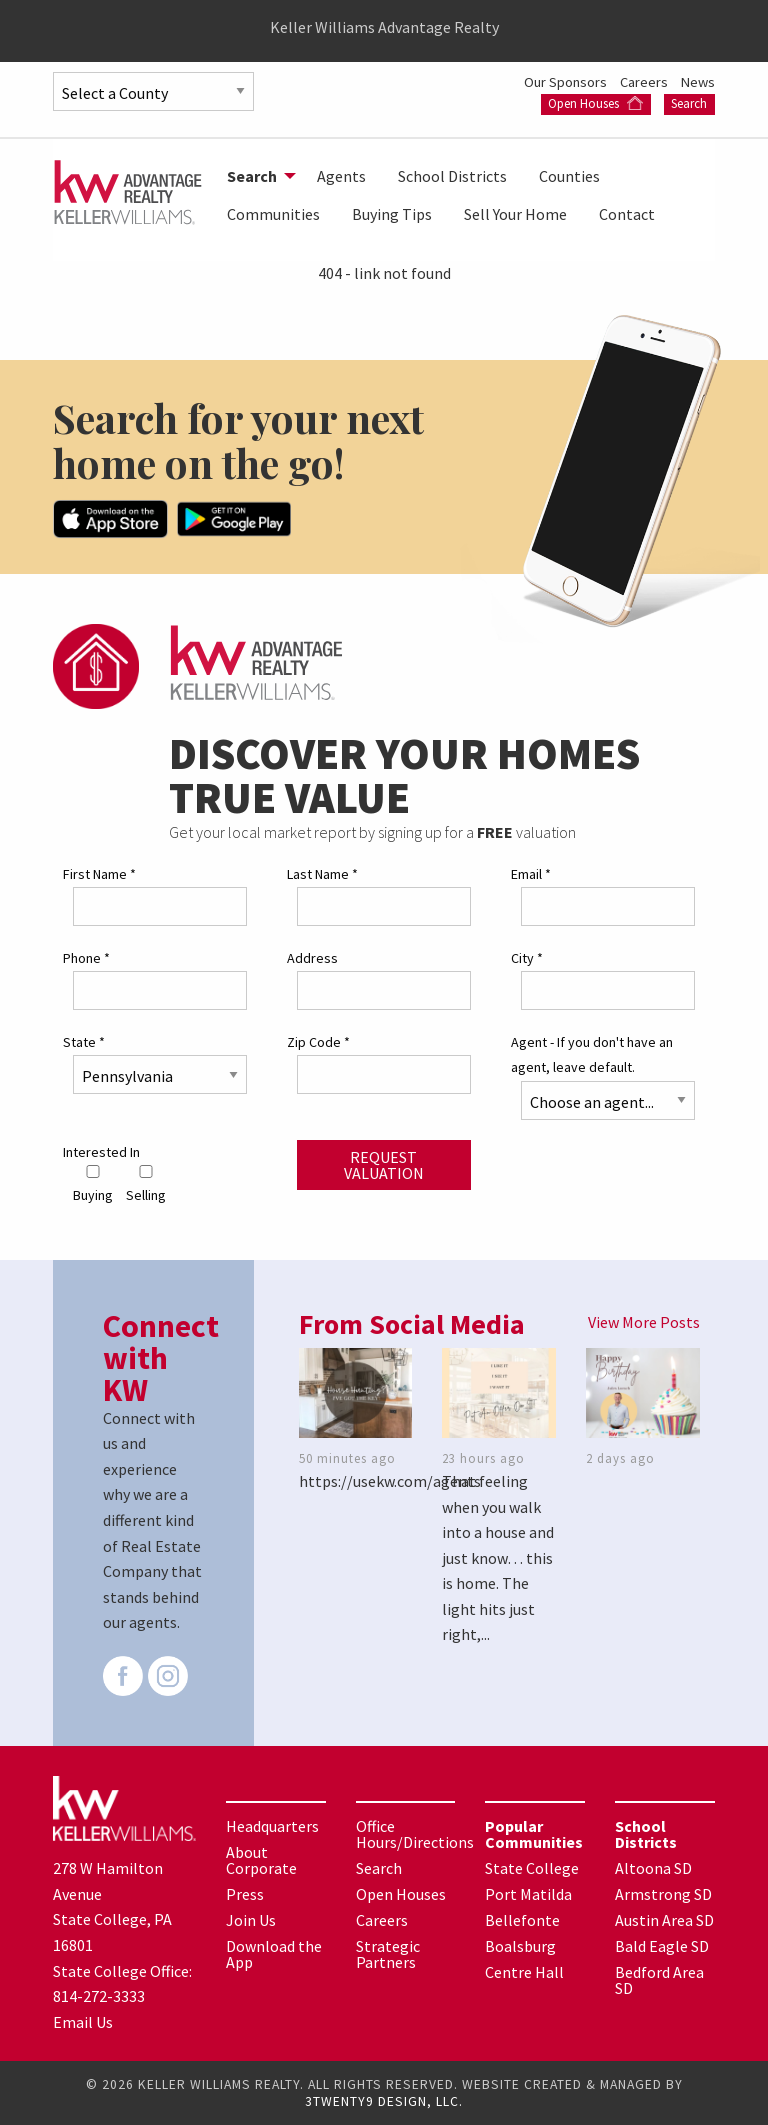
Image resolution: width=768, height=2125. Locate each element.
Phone (86, 958)
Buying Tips (392, 214)
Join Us (251, 1920)
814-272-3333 (99, 1996)
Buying (93, 1184)
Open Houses (595, 103)
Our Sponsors (567, 82)
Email (531, 874)
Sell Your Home (515, 214)
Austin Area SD (664, 1920)
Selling (146, 1184)
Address (312, 958)
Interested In (101, 1152)
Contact (627, 214)
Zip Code (318, 1042)
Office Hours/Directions (415, 1834)
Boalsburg (520, 1946)
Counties (569, 176)
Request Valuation (384, 1165)
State (84, 1042)
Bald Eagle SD (662, 1946)
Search (689, 103)
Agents (341, 176)
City (527, 958)
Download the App (274, 1954)
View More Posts (644, 1322)
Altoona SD (653, 1868)
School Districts (452, 176)
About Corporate (261, 1860)
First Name (99, 874)
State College (532, 1868)
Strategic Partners (388, 1954)
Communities (273, 214)
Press (245, 1894)
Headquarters (272, 1826)
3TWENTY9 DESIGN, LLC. (384, 2101)
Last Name (322, 874)
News (698, 82)
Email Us (83, 2022)
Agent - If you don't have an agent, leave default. (592, 1054)
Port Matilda (528, 1894)
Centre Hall (524, 1972)
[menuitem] (256, 176)
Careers (645, 82)
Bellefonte (522, 1920)
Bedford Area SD (659, 1980)
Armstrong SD (663, 1894)
